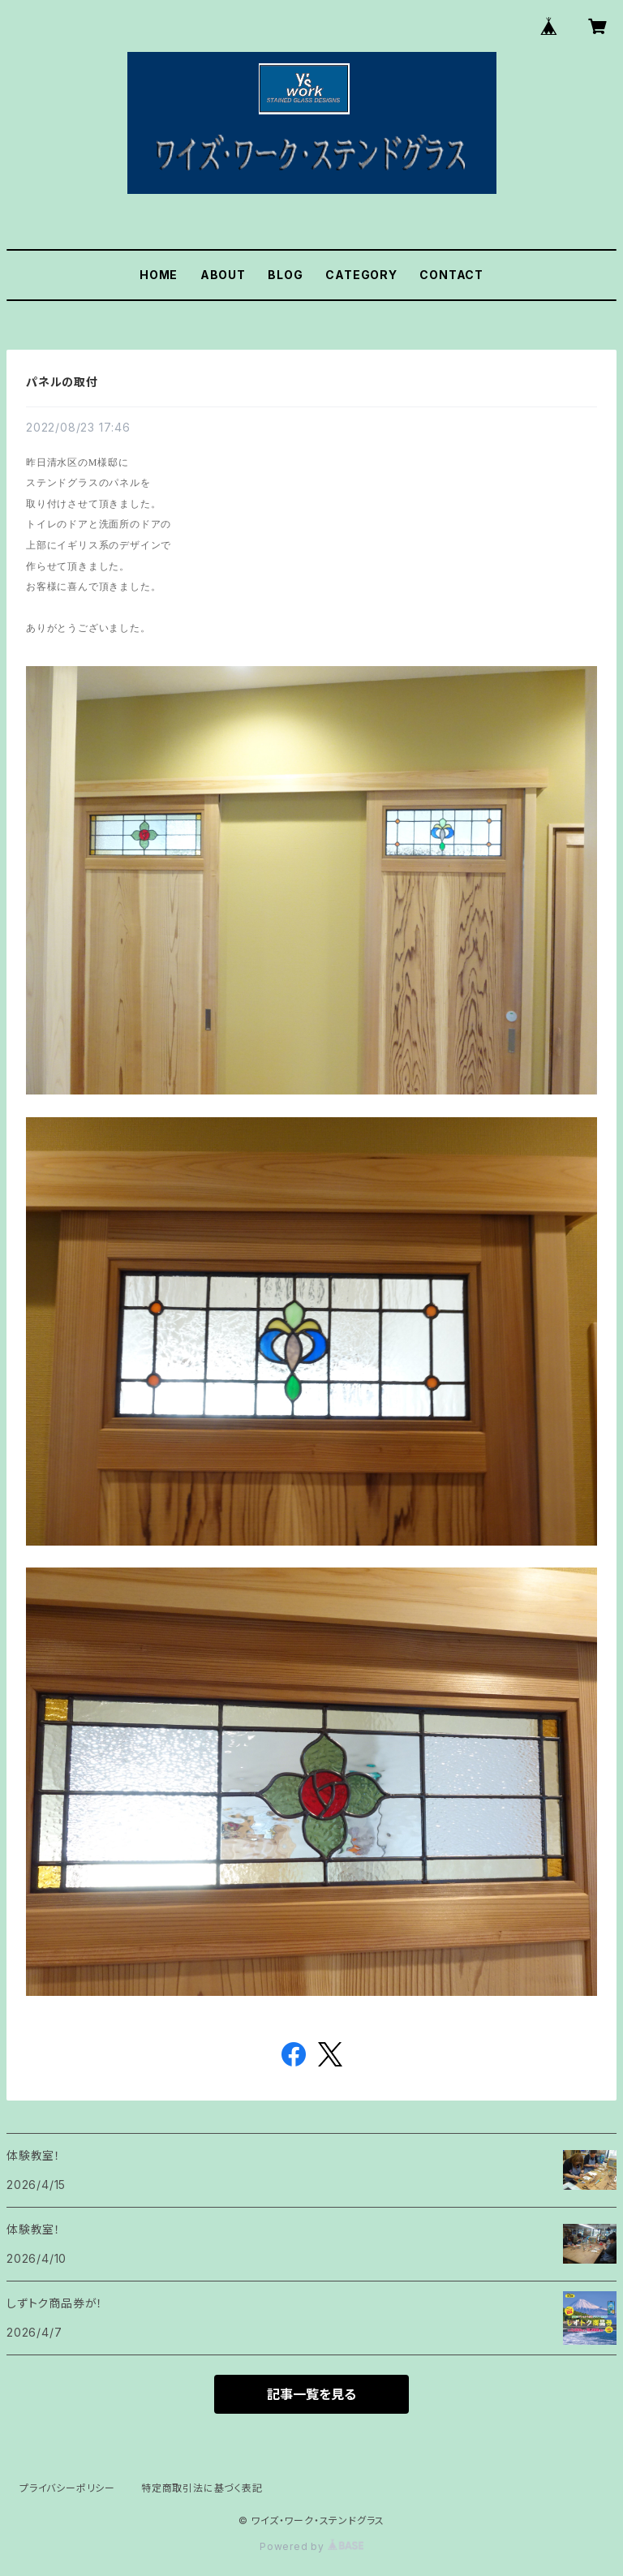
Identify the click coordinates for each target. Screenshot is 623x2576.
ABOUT (223, 275)
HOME (159, 275)
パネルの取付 (62, 382)
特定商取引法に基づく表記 (202, 2488)
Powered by (311, 2546)
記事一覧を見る (311, 2394)
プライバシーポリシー (67, 2488)
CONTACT (451, 275)
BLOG (285, 275)
